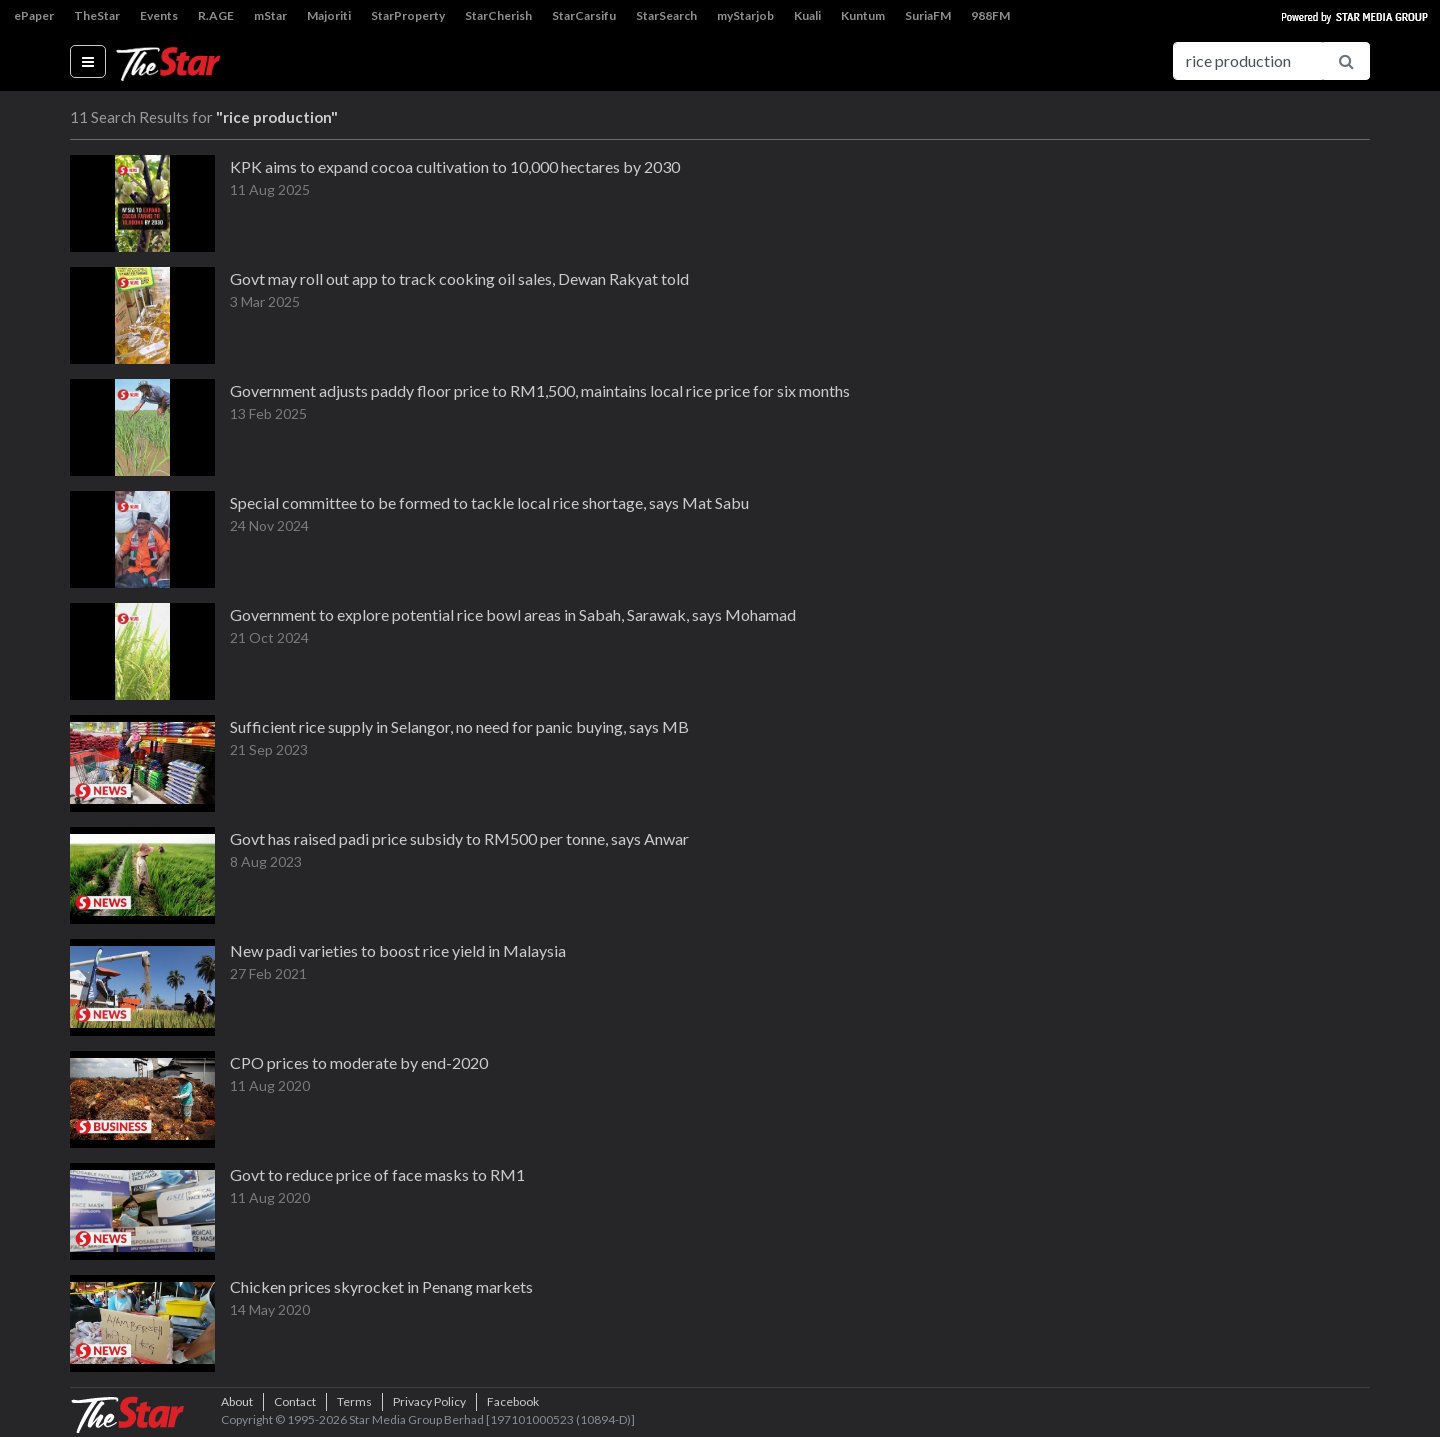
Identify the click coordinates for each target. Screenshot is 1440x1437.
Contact (295, 1401)
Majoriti (329, 15)
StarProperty (408, 15)
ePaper (34, 15)
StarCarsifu (584, 15)
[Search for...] (1248, 61)
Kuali (807, 15)
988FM (990, 15)
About (237, 1401)
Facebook (513, 1401)
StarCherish (498, 15)
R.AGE (216, 15)
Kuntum (863, 15)
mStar (270, 15)
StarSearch (666, 15)
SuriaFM (928, 15)
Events (159, 15)
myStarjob (745, 15)
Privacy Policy (429, 1401)
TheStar (97, 15)
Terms (354, 1401)
